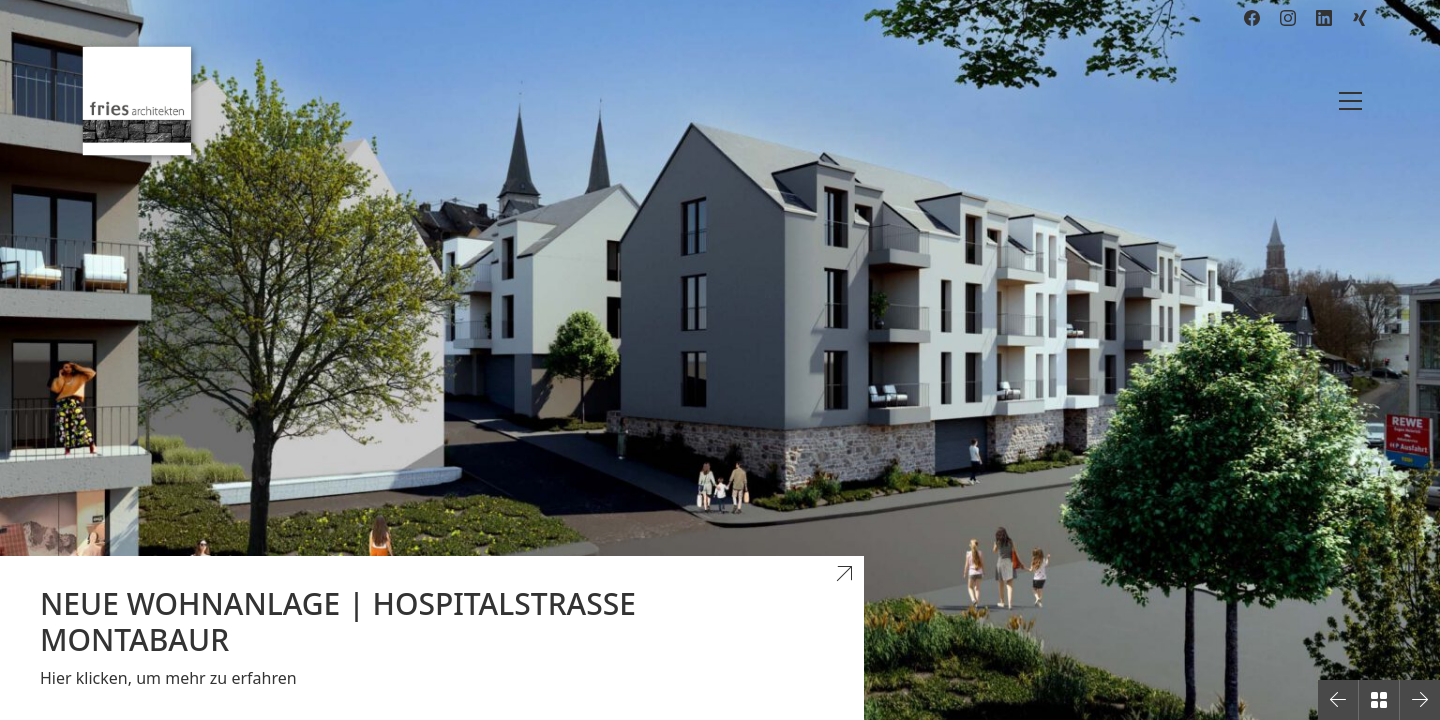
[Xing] (1360, 18)
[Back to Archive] (1379, 700)
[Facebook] (1252, 18)
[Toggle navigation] (1350, 101)
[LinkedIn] (1324, 18)
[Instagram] (1288, 18)
